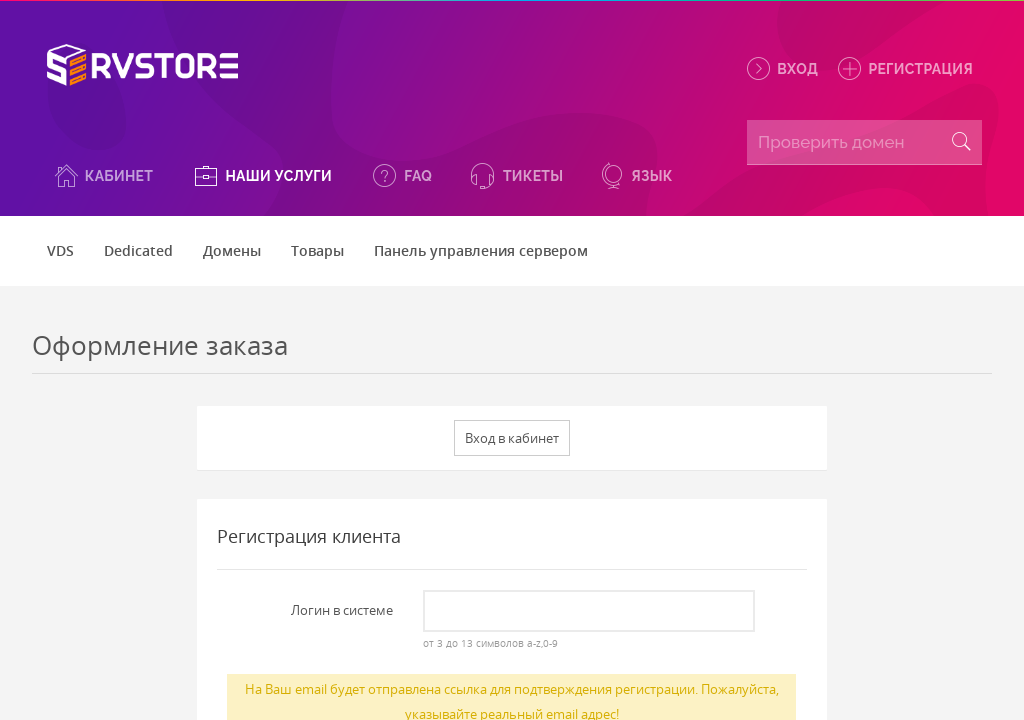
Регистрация (904, 69)
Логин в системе (342, 610)
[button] (102, 175)
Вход (781, 69)
